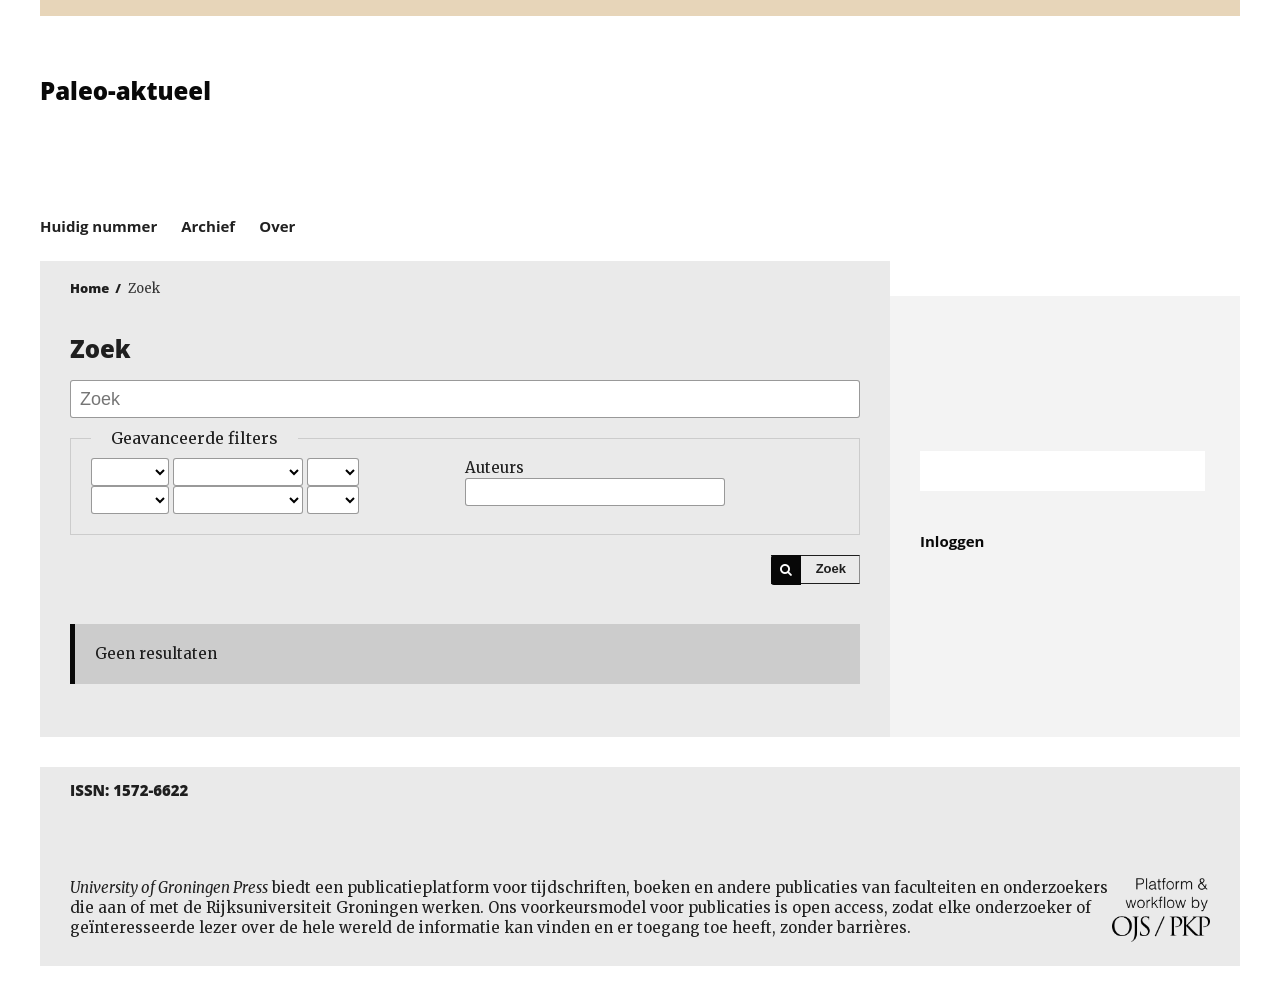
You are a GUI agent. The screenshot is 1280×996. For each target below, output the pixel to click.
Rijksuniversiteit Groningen (1065, 373)
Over (277, 226)
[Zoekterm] (1037, 471)
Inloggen (952, 541)
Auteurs (494, 467)
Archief (208, 226)
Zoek (831, 568)
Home (89, 288)
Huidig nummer (98, 226)
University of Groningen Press (930, 121)
